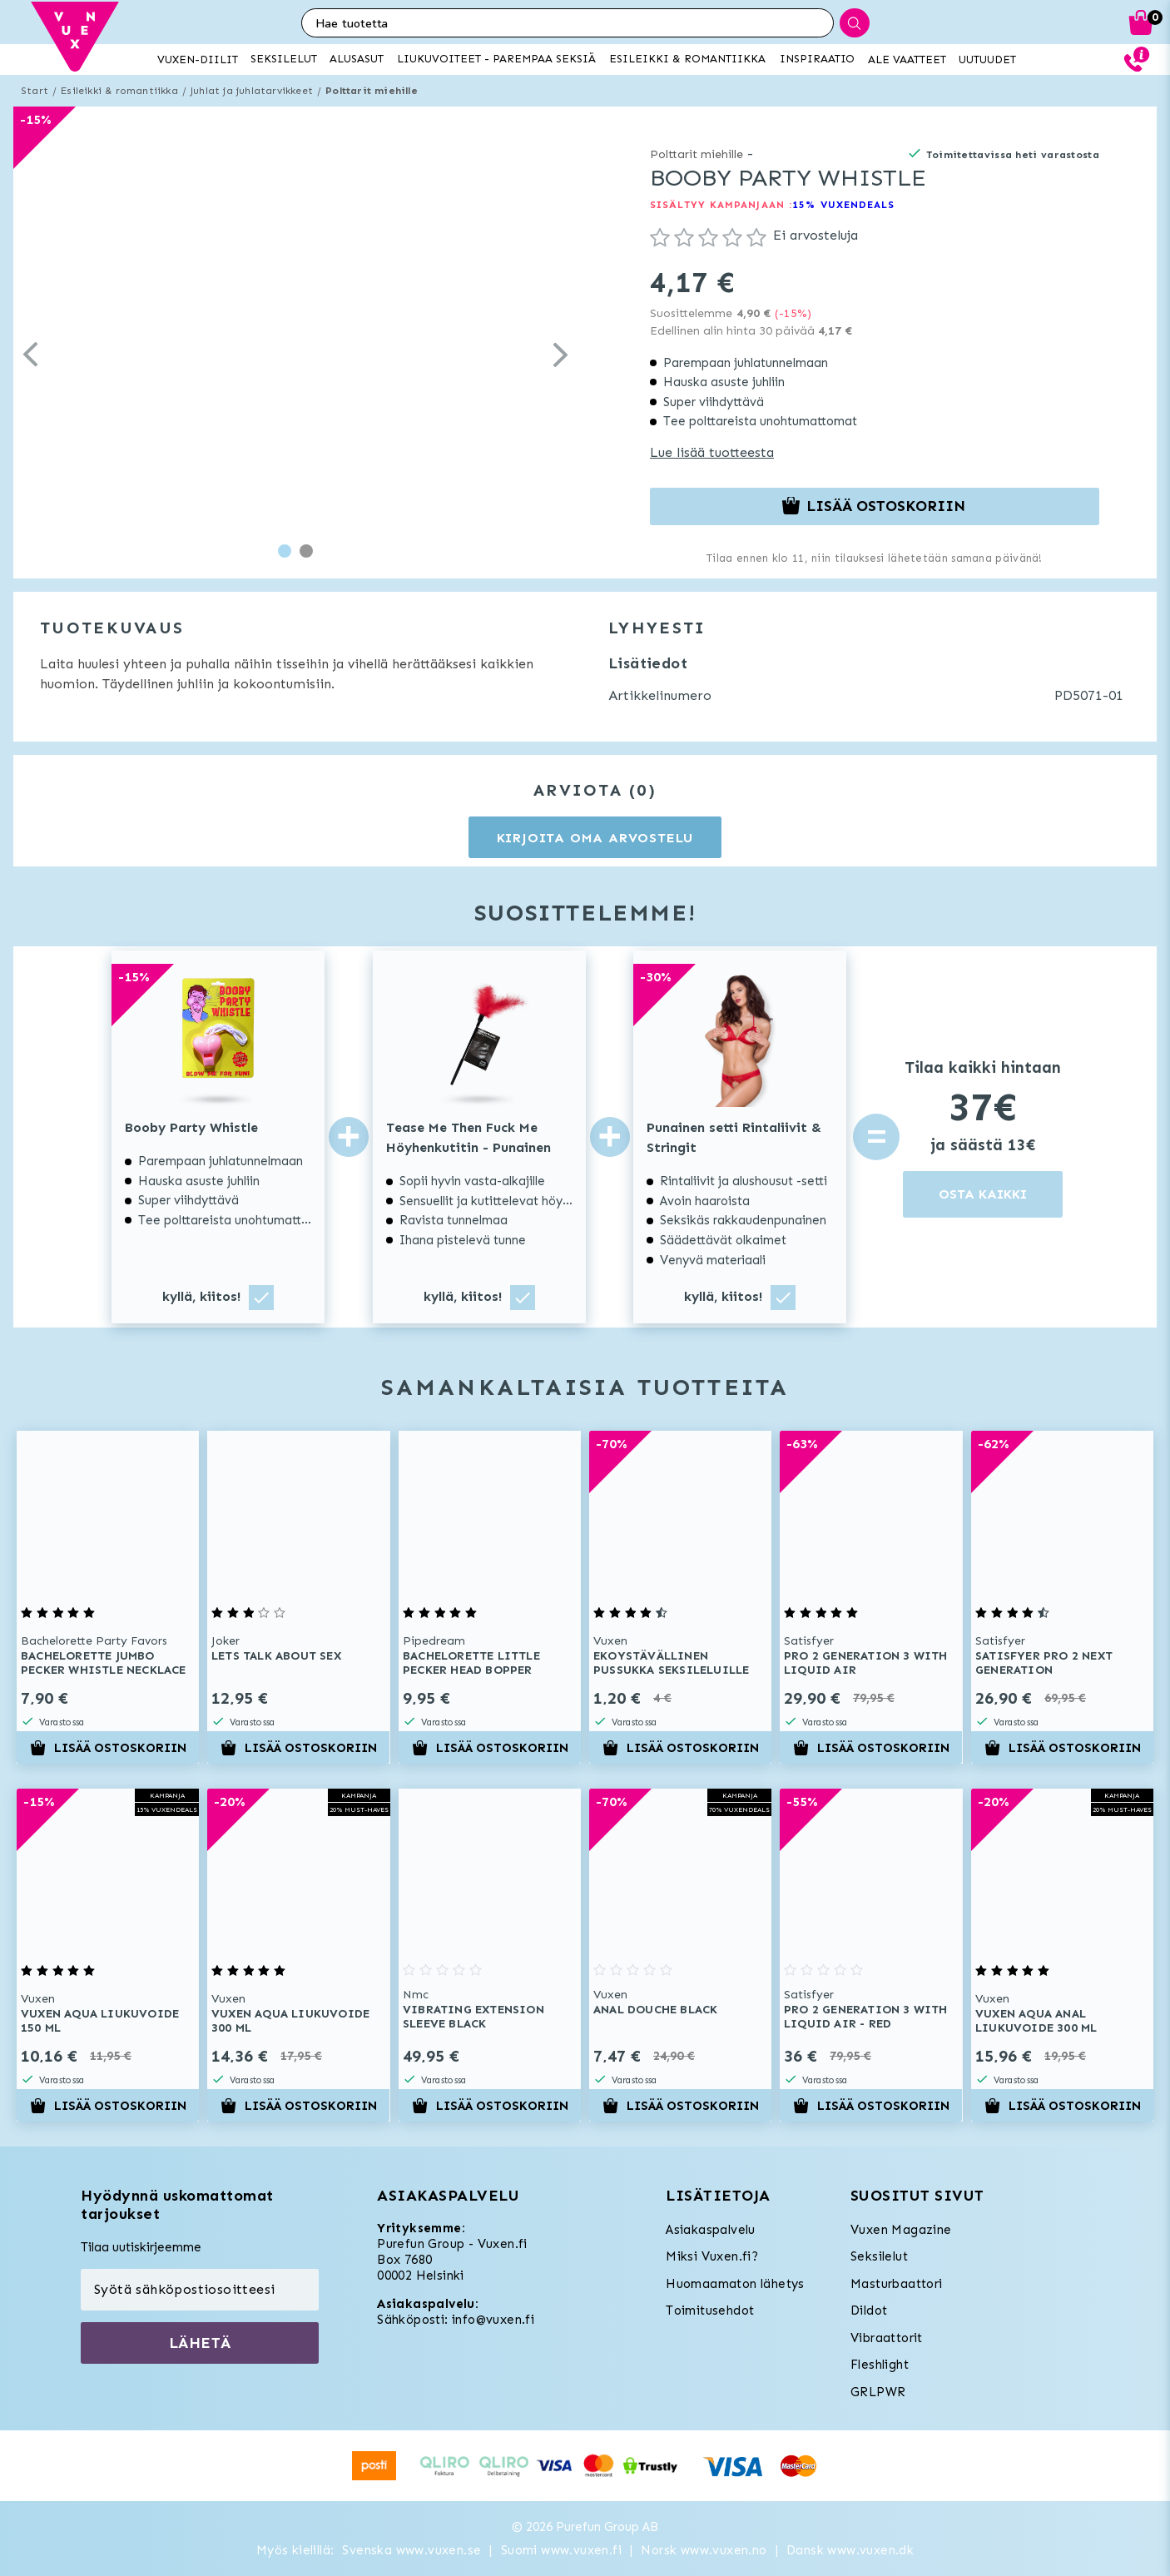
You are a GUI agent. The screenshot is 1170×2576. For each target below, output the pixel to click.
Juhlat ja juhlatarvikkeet (252, 91)
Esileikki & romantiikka (119, 91)
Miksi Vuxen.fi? (712, 2256)
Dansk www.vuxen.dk (850, 2550)
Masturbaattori (896, 2283)
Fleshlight (879, 2364)
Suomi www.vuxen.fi (561, 2550)
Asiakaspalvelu (711, 2229)
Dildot (868, 2310)
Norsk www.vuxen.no (703, 2550)
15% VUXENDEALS (843, 205)
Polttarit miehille (371, 91)
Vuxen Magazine (901, 2229)
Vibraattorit (886, 2337)
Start (34, 91)
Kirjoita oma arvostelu (595, 838)
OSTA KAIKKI (983, 1194)
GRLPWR (877, 2392)
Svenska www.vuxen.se (411, 2550)
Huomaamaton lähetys (735, 2283)
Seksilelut (879, 2256)
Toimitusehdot (710, 2310)
